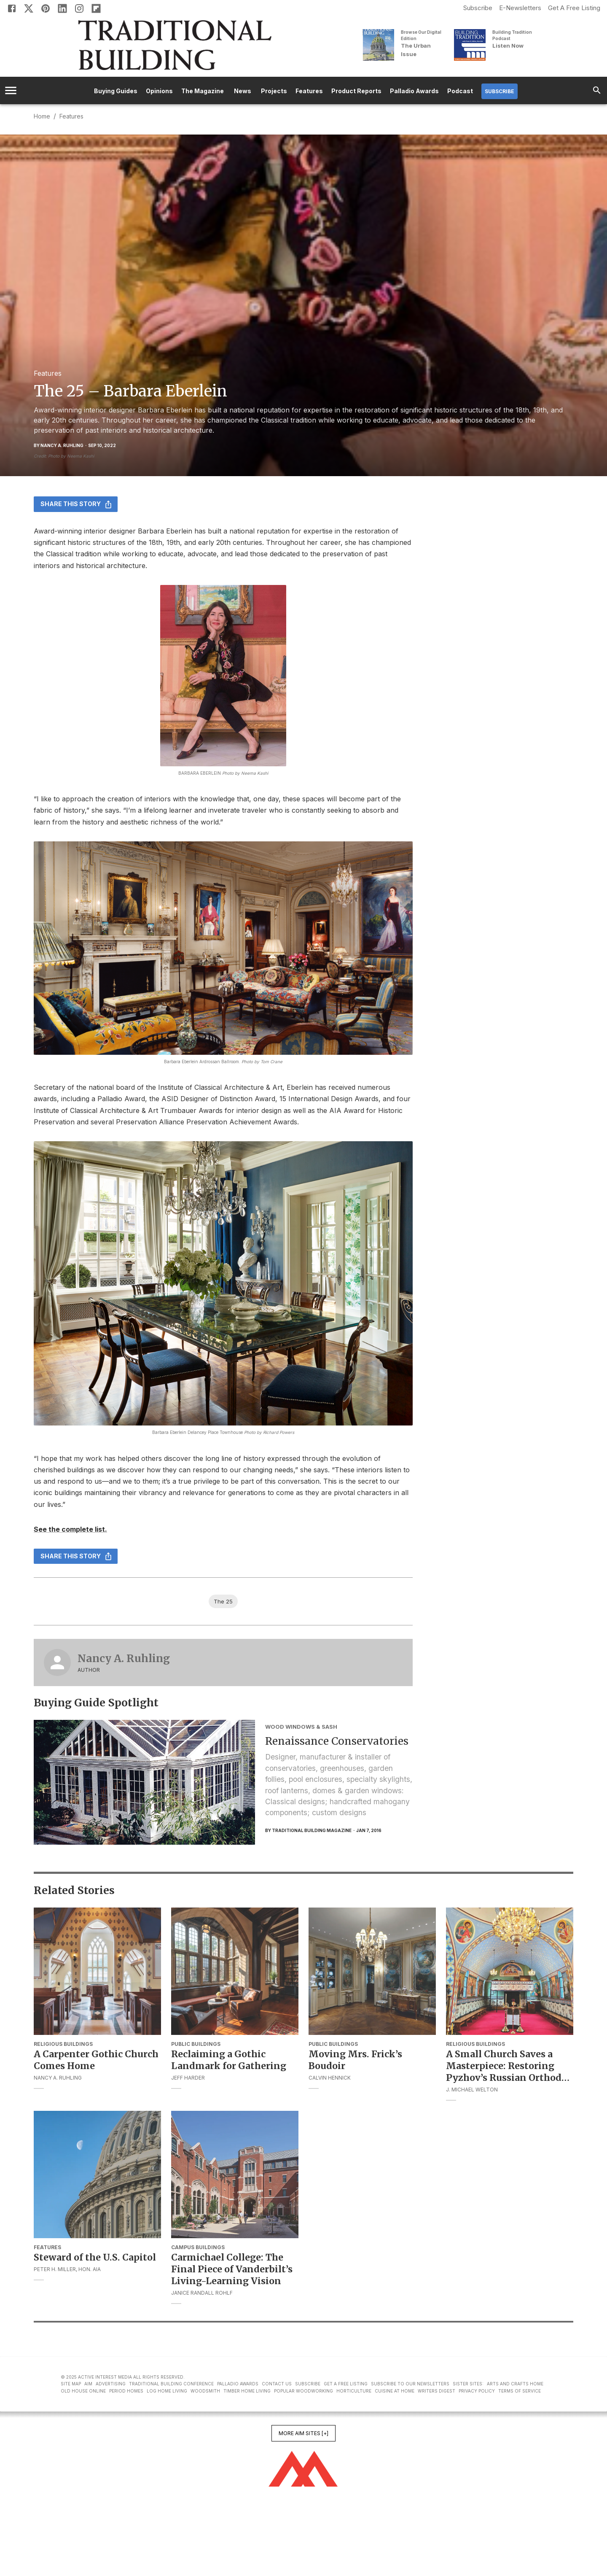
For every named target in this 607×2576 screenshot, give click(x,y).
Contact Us (277, 2383)
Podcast (460, 91)
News (242, 91)
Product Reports (356, 91)
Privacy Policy (477, 2390)
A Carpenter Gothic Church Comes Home (96, 2060)
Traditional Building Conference (171, 2383)
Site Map (71, 2383)
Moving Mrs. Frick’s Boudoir (355, 2060)
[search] (597, 90)
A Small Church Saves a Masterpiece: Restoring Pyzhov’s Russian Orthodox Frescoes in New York (509, 2066)
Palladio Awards (414, 91)
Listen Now (508, 45)
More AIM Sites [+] (303, 2433)
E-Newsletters (520, 8)
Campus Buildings (198, 2247)
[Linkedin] (62, 8)
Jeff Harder (188, 2078)
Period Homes (126, 2390)
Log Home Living (167, 2390)
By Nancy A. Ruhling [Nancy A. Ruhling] (58, 445)
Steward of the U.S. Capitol (95, 2257)
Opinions (159, 91)
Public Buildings (195, 2044)
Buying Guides (116, 91)
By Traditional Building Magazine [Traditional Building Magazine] (308, 1830)
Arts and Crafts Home (515, 2383)
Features (309, 91)
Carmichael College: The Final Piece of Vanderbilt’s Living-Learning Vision (232, 2269)
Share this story (76, 504)
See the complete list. (70, 1529)
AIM (88, 2383)
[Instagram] (79, 8)
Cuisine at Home (394, 2390)
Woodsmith (205, 2390)
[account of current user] (10, 90)
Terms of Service (519, 2390)
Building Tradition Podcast (512, 35)
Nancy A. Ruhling (124, 1658)
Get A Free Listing (574, 8)
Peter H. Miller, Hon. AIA (67, 2269)
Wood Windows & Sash (301, 1726)
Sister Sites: (468, 2383)
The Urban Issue (416, 49)
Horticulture (353, 2390)
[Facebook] (12, 8)
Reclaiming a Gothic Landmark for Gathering (228, 2060)
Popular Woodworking (303, 2390)
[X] (29, 8)
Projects (274, 91)
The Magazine (202, 91)
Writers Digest (436, 2390)
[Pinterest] (45, 8)
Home (42, 116)
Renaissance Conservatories (336, 1741)
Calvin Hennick (330, 2078)
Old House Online (83, 2390)
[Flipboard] (96, 8)
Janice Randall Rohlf (202, 2293)
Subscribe (477, 8)
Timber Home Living (247, 2390)
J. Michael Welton (472, 2089)
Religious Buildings (63, 2044)
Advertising (111, 2383)
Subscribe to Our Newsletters (410, 2383)
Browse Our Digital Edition (421, 35)
